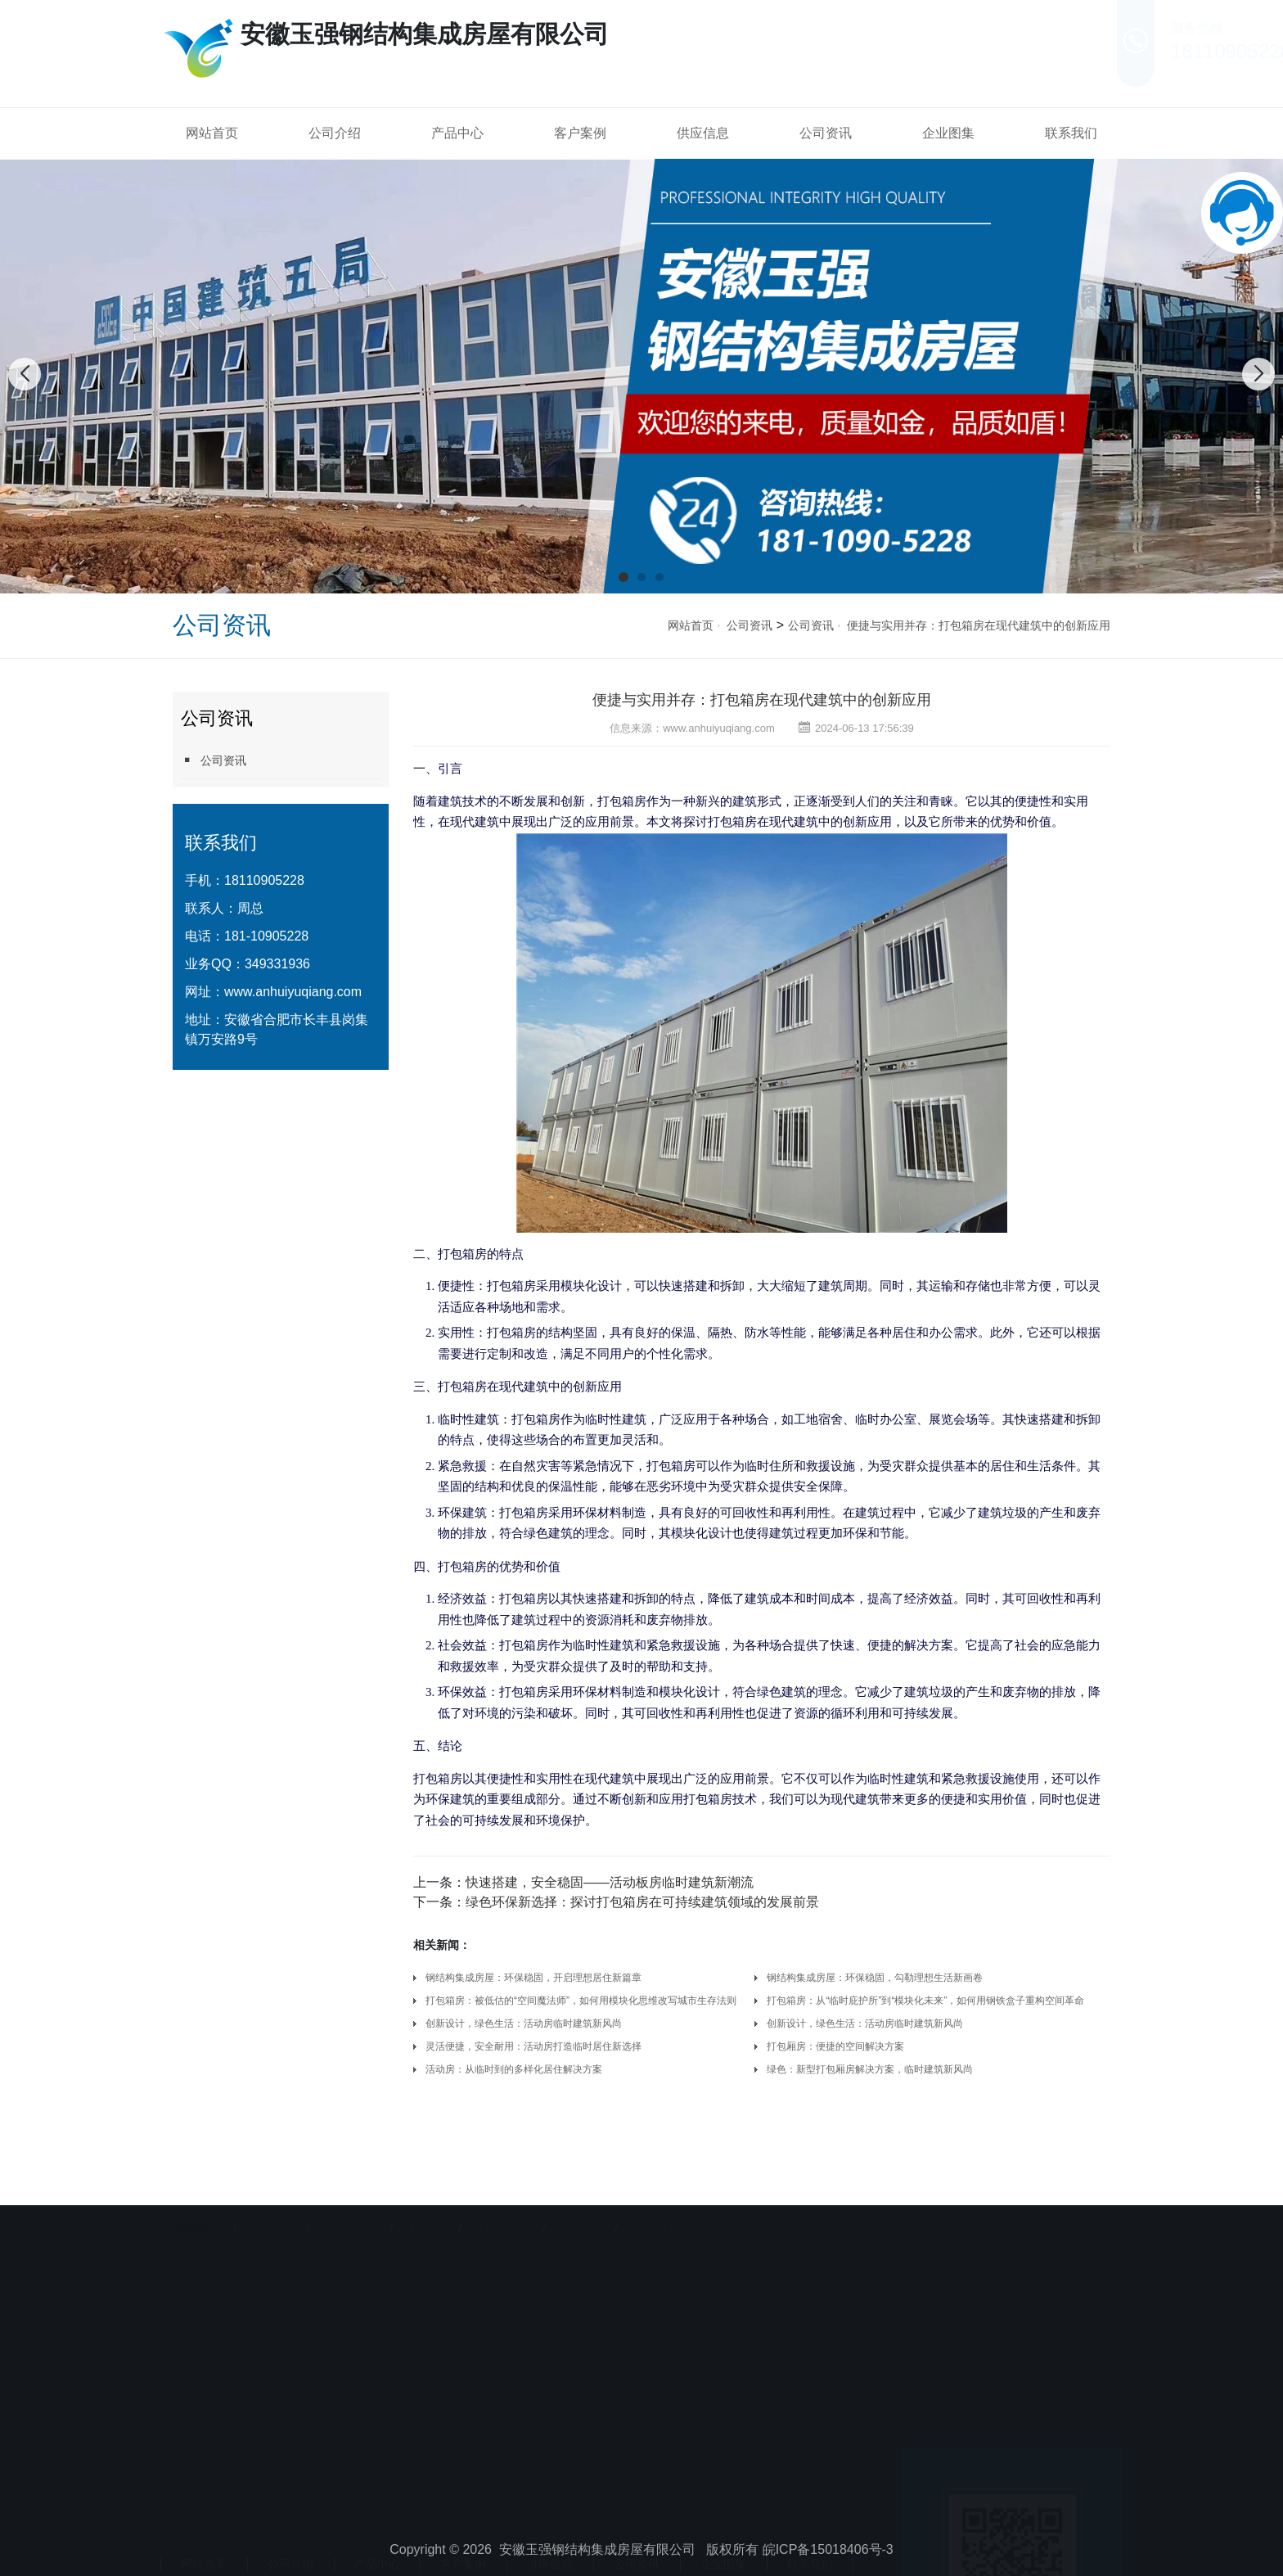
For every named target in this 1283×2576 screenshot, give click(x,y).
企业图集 (948, 133)
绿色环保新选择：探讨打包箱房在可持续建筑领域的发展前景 (642, 1902)
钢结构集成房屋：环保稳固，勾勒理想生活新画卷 (875, 1977)
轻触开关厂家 (500, 2198)
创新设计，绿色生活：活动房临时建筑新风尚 (523, 2023)
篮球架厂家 (578, 2198)
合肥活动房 (269, 2198)
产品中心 (457, 133)
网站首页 (212, 133)
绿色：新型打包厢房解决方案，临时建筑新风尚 (870, 2069)
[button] (623, 577)
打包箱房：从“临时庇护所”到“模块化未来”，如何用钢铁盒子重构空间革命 (925, 2000)
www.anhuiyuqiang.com (293, 992)
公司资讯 (825, 133)
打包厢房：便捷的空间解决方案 (835, 2046)
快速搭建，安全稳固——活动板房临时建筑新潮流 (610, 1882)
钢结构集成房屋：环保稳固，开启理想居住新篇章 (536, 1977)
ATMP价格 (424, 2198)
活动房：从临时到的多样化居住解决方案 (513, 2069)
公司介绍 (334, 133)
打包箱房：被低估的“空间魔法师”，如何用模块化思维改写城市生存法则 (580, 2000)
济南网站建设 (347, 2198)
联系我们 (1071, 133)
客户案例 (580, 133)
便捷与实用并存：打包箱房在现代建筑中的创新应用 (978, 625)
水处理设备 (650, 2198)
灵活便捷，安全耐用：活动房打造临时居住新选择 (533, 2046)
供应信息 (703, 133)
